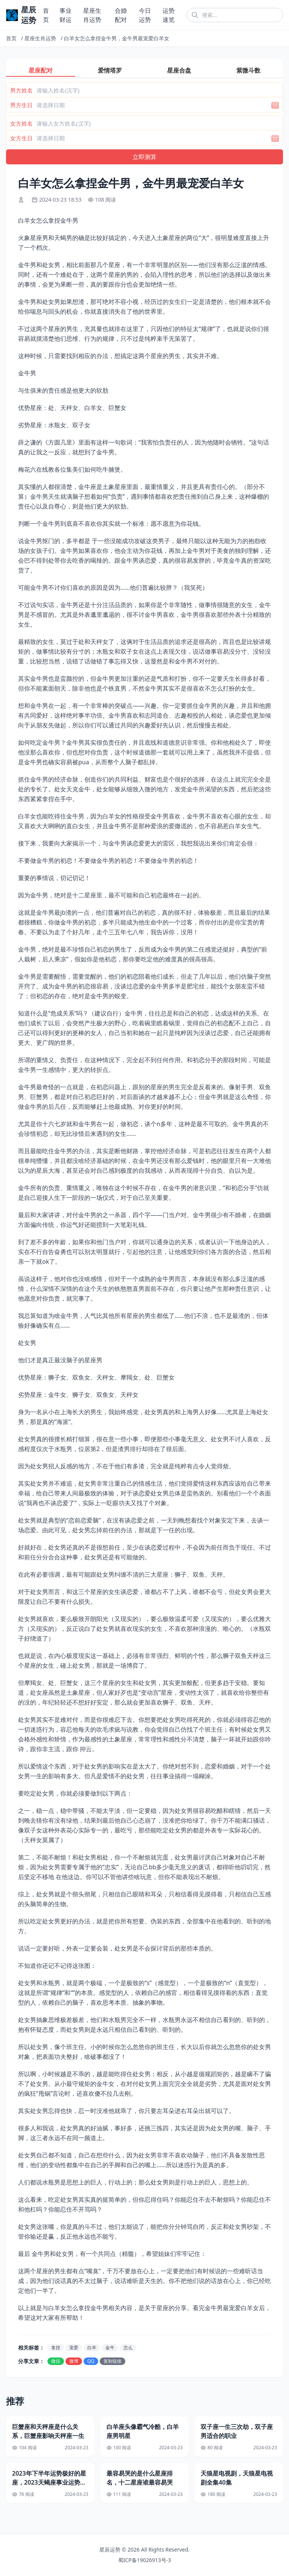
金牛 (109, 2347)
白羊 (91, 2347)
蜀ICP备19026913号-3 (144, 2560)
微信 (55, 2361)
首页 (11, 38)
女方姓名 (21, 123)
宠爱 (73, 2347)
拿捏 (55, 2347)
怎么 (127, 2347)
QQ (90, 2361)
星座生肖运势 (40, 38)
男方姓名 (21, 90)
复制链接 (112, 2361)
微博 (73, 2361)
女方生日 (21, 138)
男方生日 (21, 105)
